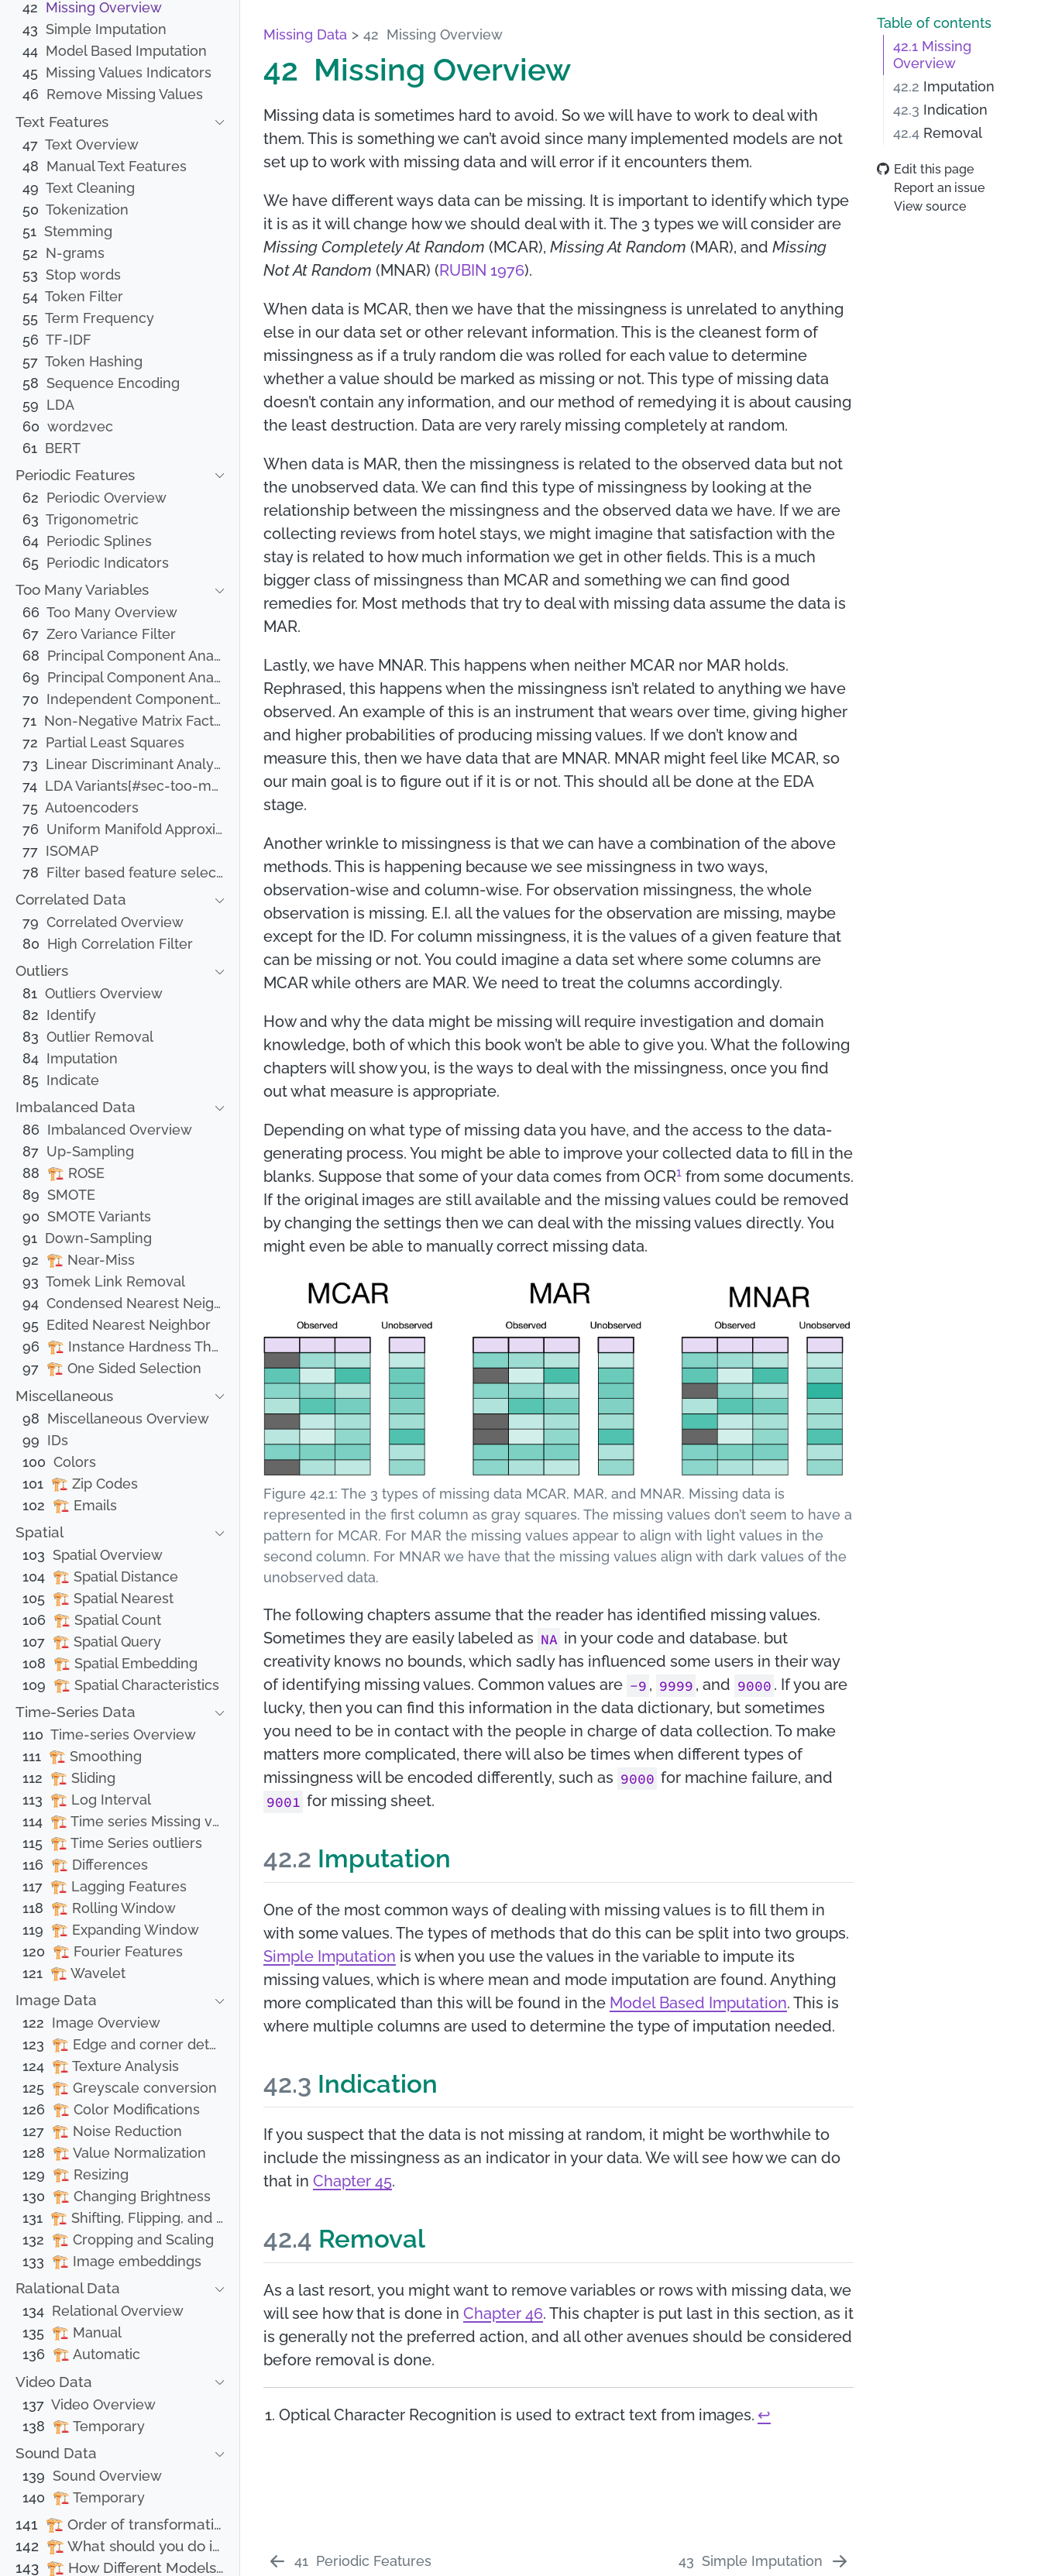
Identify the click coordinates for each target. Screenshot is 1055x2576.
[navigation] (111, 123)
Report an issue (931, 187)
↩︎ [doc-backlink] (764, 2415)
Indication (940, 110)
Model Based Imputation (698, 2003)
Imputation (944, 86)
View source (921, 206)
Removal (937, 133)
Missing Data (305, 34)
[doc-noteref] (679, 1176)
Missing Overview (932, 55)
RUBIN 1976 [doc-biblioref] (481, 270)
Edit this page (925, 169)
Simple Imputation (329, 1956)
